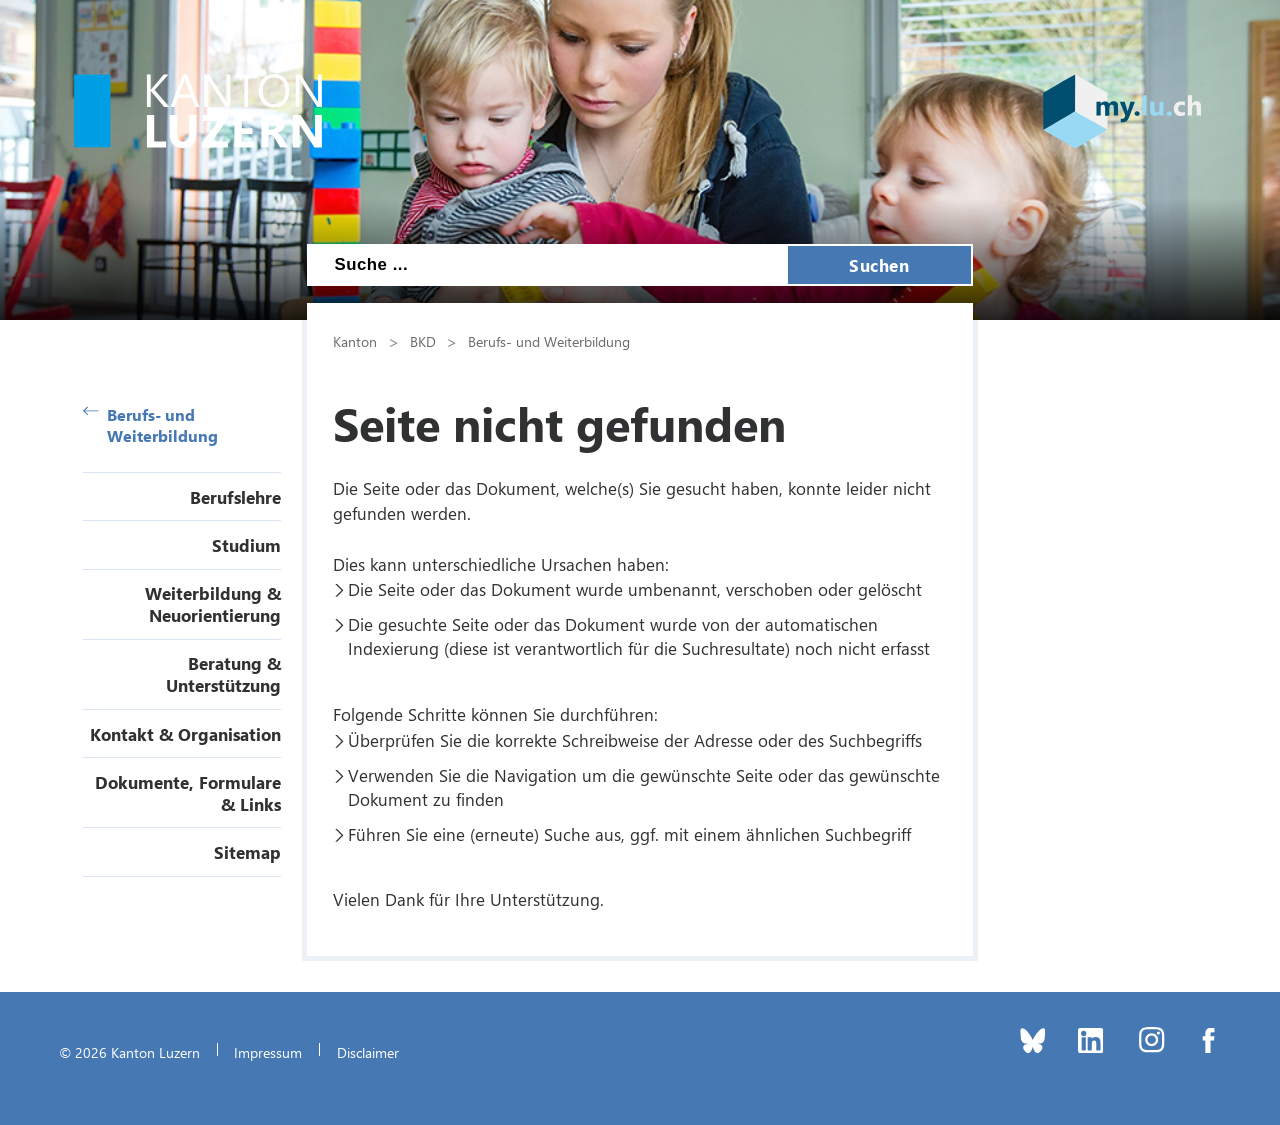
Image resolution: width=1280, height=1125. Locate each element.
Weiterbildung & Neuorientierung (213, 604)
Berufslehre (235, 497)
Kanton (355, 341)
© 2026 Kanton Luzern (129, 1052)
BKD (423, 341)
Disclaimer (368, 1052)
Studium (246, 545)
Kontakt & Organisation (185, 734)
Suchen (879, 265)
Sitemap (247, 852)
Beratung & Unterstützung (223, 674)
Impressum (268, 1052)
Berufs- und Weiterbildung (150, 425)
